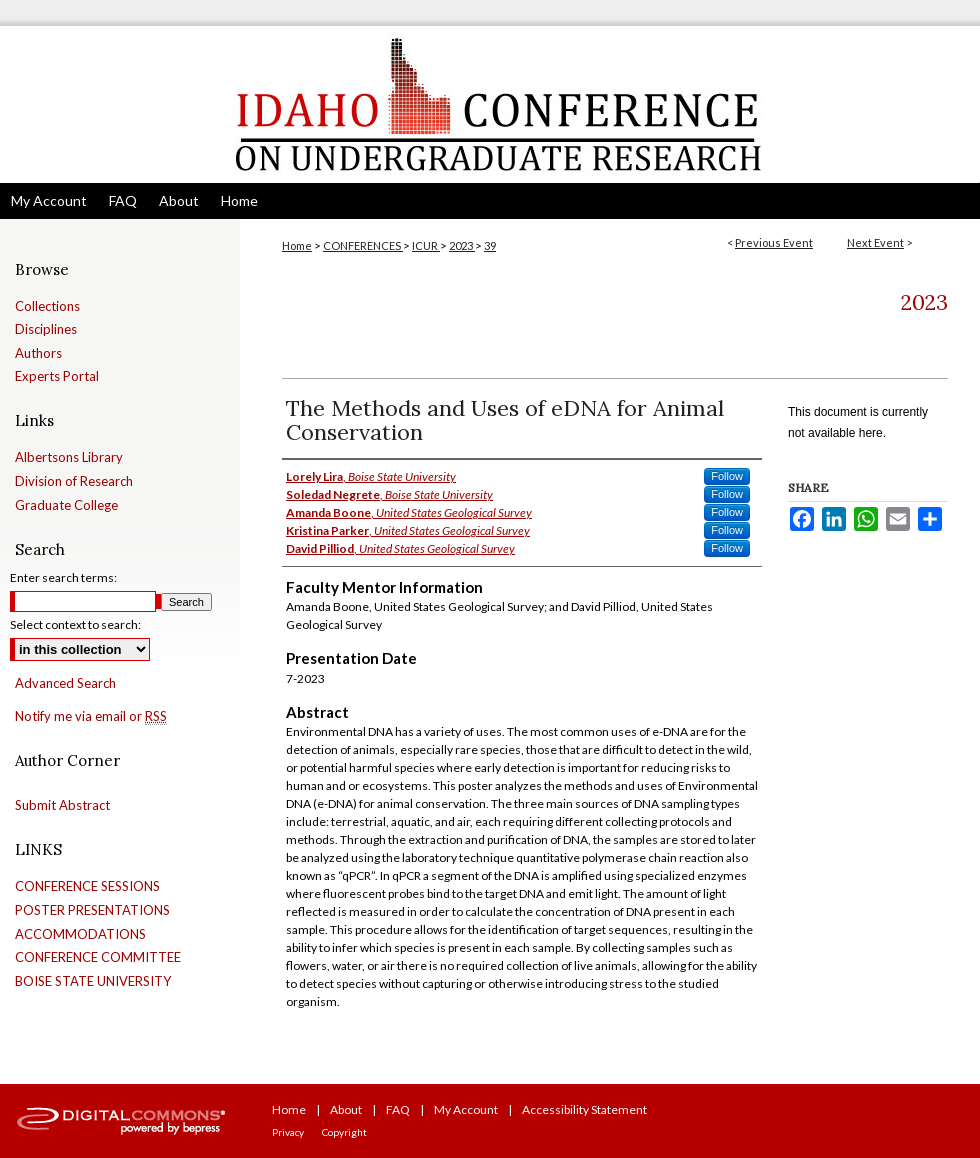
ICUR (426, 245)
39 (490, 245)
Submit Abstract (62, 805)
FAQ (398, 1109)
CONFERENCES (363, 245)
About (346, 1109)
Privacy (288, 1132)
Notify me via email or (91, 717)
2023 (462, 245)
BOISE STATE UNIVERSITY (93, 981)
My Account (466, 1109)
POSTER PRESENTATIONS (92, 910)
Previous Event (774, 242)
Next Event (875, 242)
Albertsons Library (69, 457)
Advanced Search (65, 683)
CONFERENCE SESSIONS (87, 886)
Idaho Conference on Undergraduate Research (490, 104)
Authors (38, 353)
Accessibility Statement (584, 1109)
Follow (727, 476)
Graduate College (66, 505)
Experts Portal (57, 376)
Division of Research (74, 481)
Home (297, 245)
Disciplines (46, 329)
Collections (47, 306)
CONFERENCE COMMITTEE (98, 957)
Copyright (344, 1132)
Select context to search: (75, 624)
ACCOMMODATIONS (80, 934)
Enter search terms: (63, 577)
